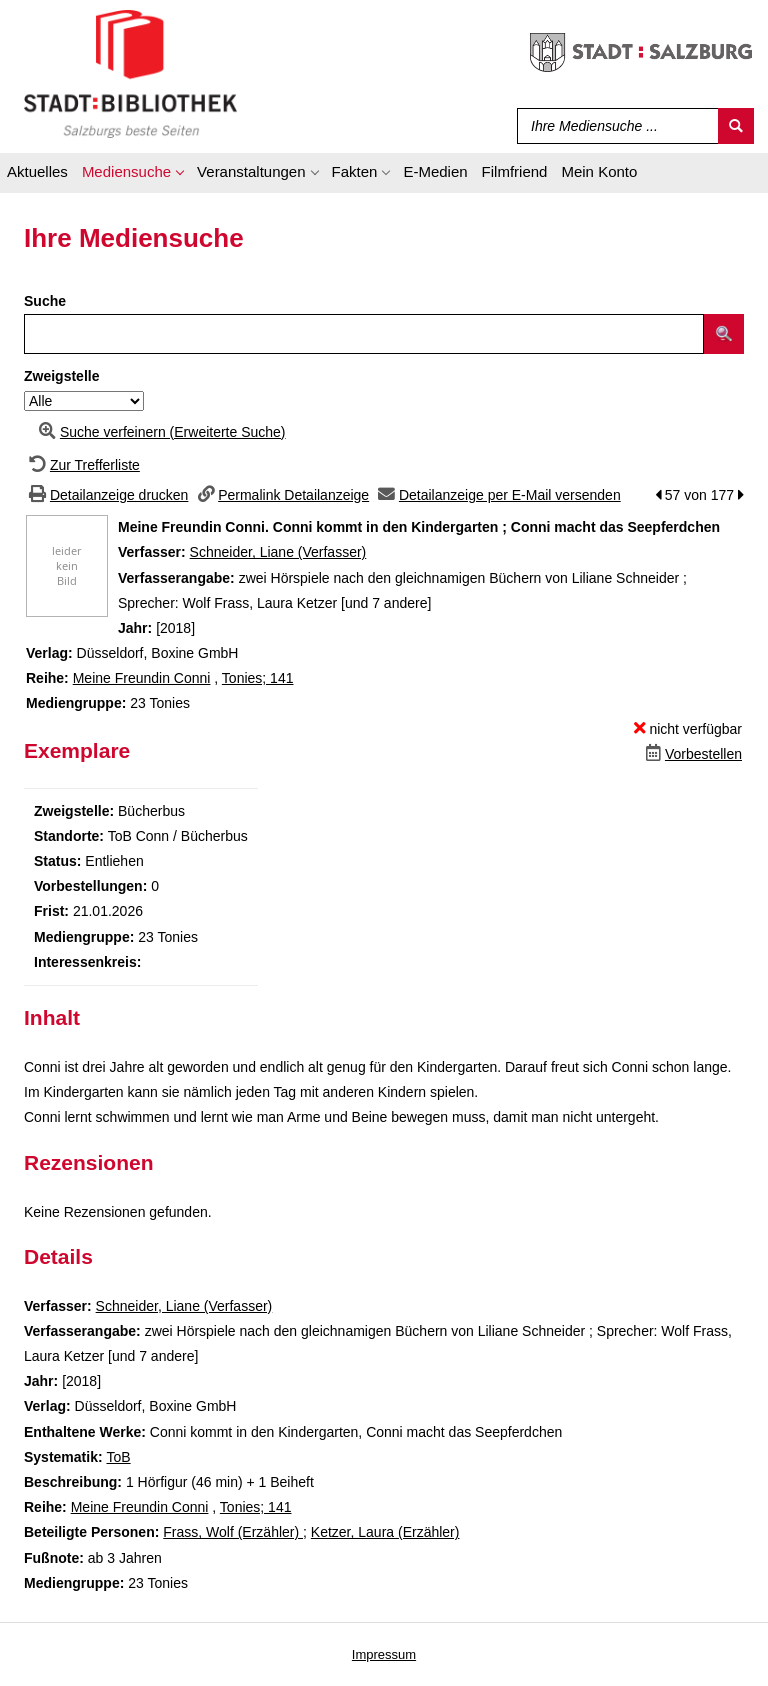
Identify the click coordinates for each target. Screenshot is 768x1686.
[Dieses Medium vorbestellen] (691, 754)
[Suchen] (736, 126)
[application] (132, 175)
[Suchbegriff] (613, 126)
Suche (45, 301)
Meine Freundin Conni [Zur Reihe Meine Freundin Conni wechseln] (142, 678)
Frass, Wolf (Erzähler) (233, 1532)
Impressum (384, 1654)
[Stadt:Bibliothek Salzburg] (130, 73)
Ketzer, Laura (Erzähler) (385, 1532)
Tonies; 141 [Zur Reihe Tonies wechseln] (258, 678)
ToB (118, 1457)
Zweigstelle (61, 376)
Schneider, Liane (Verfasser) (278, 552)
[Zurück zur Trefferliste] (82, 465)
